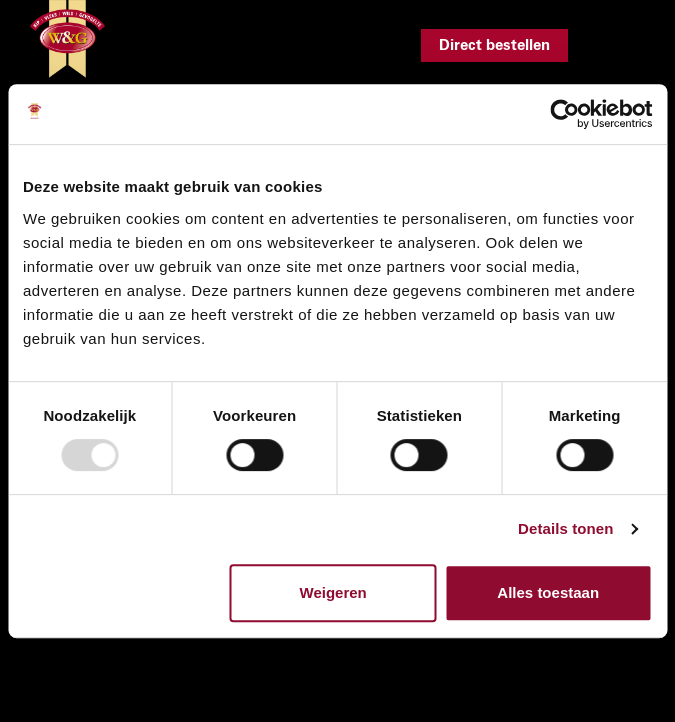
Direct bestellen (494, 45)
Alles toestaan (548, 592)
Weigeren (333, 592)
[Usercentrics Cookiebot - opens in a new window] (564, 114)
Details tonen (565, 528)
